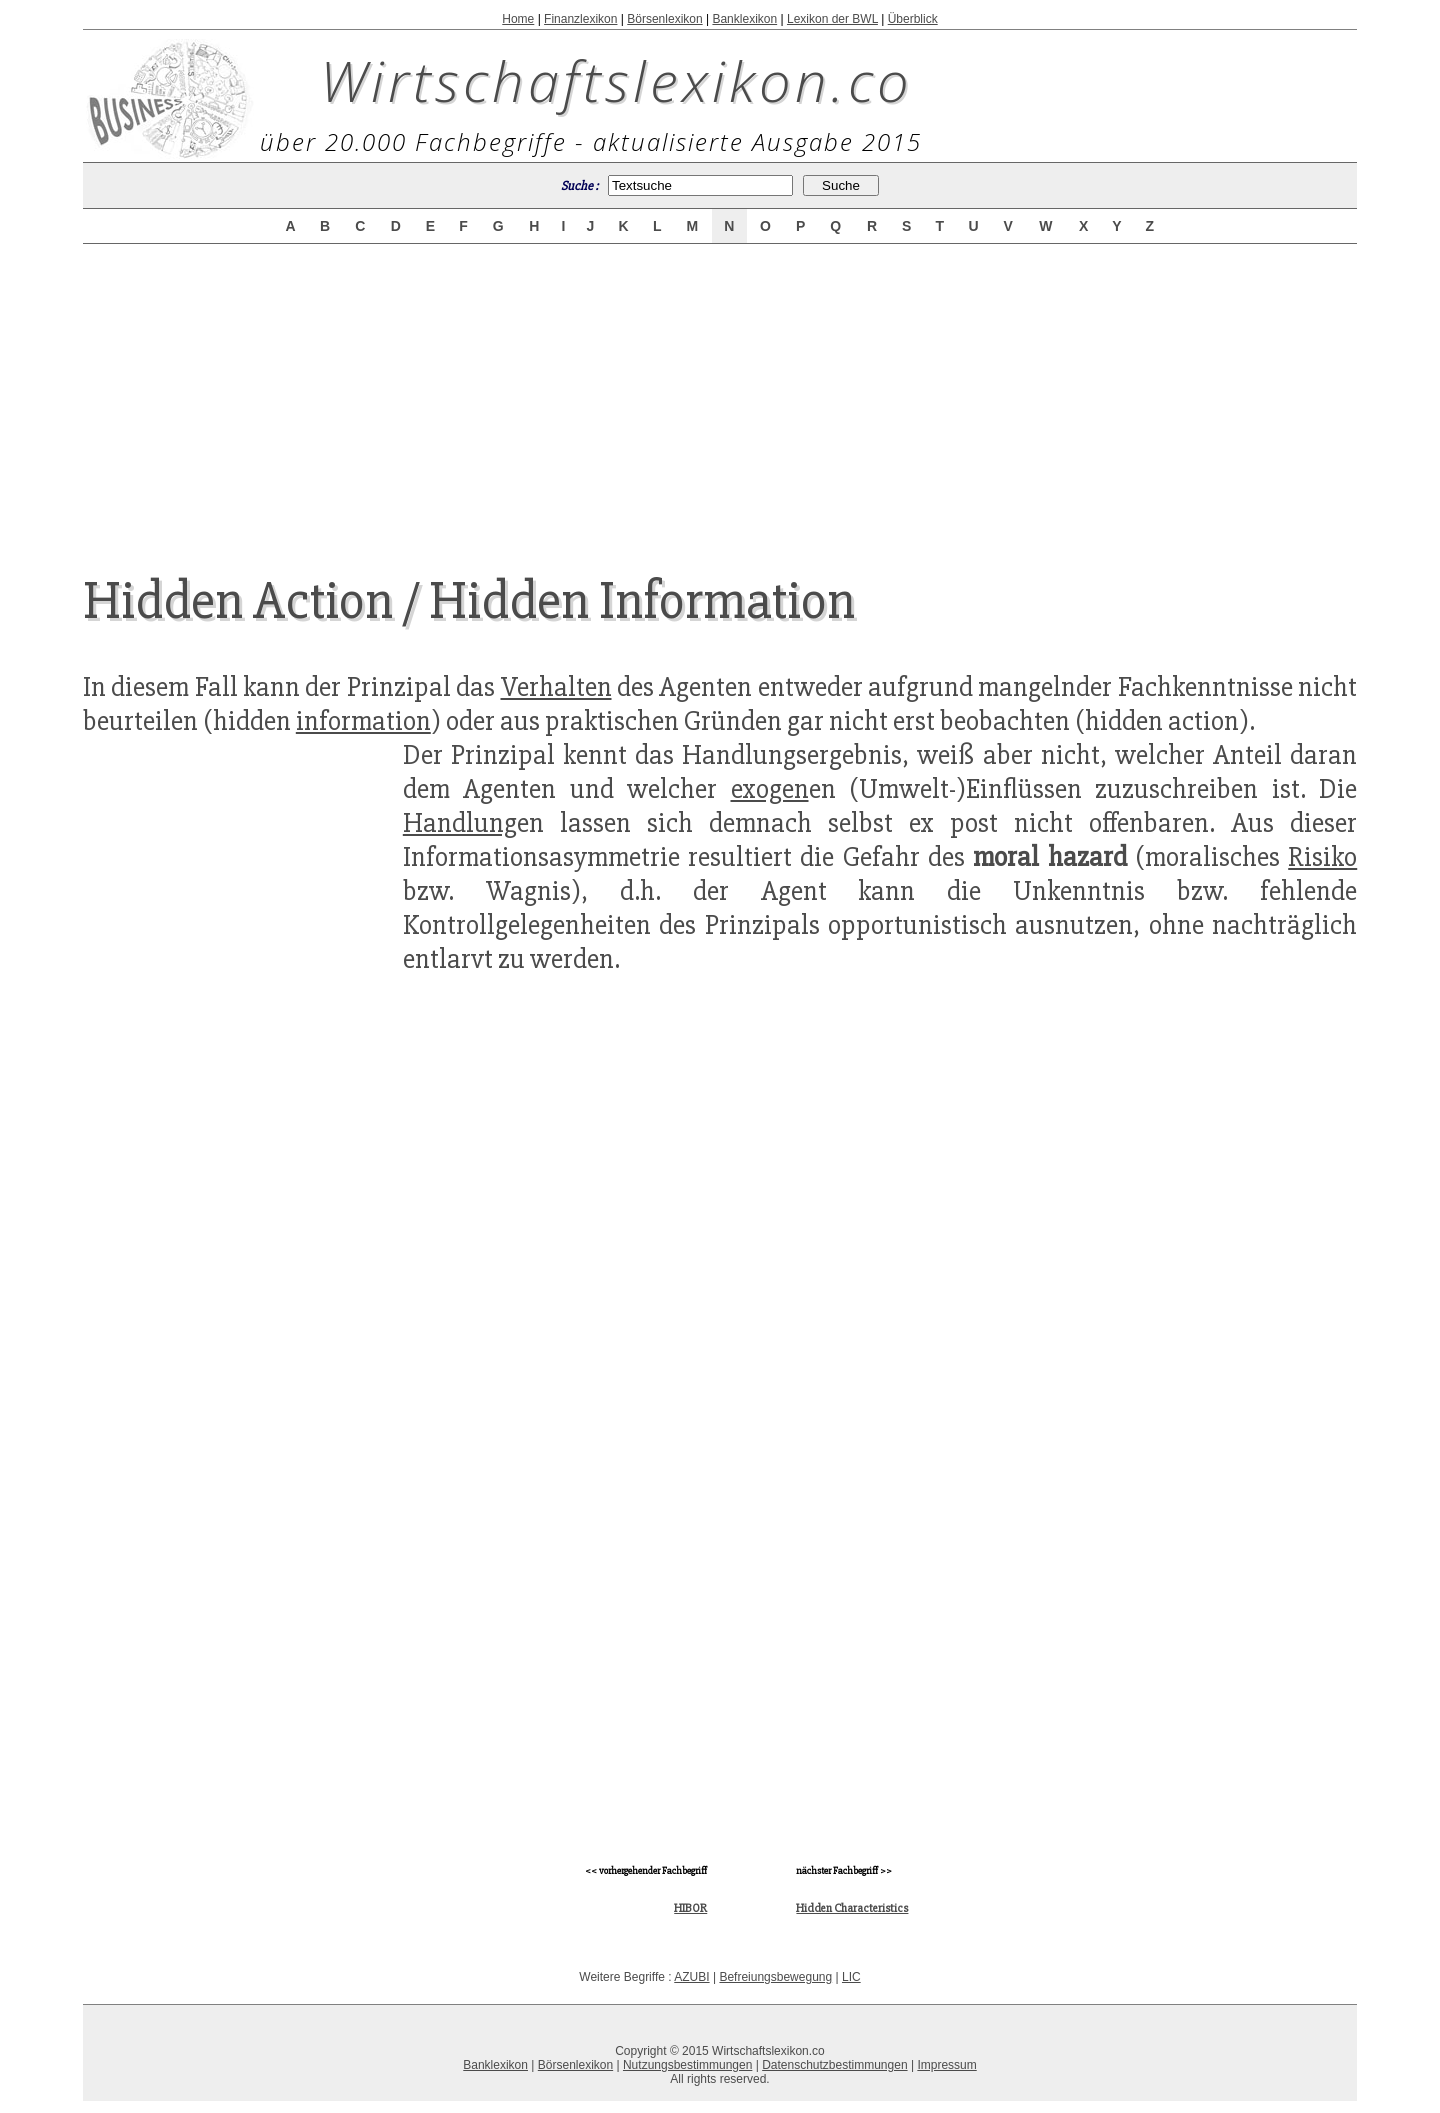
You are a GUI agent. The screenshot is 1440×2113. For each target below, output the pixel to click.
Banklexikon (744, 19)
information (363, 721)
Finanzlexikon (580, 19)
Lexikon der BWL (832, 19)
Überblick (913, 19)
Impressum (946, 2065)
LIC (851, 1977)
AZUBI (691, 1977)
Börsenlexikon (664, 19)
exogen (770, 789)
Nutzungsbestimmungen (687, 2065)
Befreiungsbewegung (775, 1977)
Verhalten (556, 687)
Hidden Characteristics (852, 1908)
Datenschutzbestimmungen (834, 2065)
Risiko (1322, 857)
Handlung (460, 823)
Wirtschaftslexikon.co (616, 80)
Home (518, 19)
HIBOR (690, 1908)
